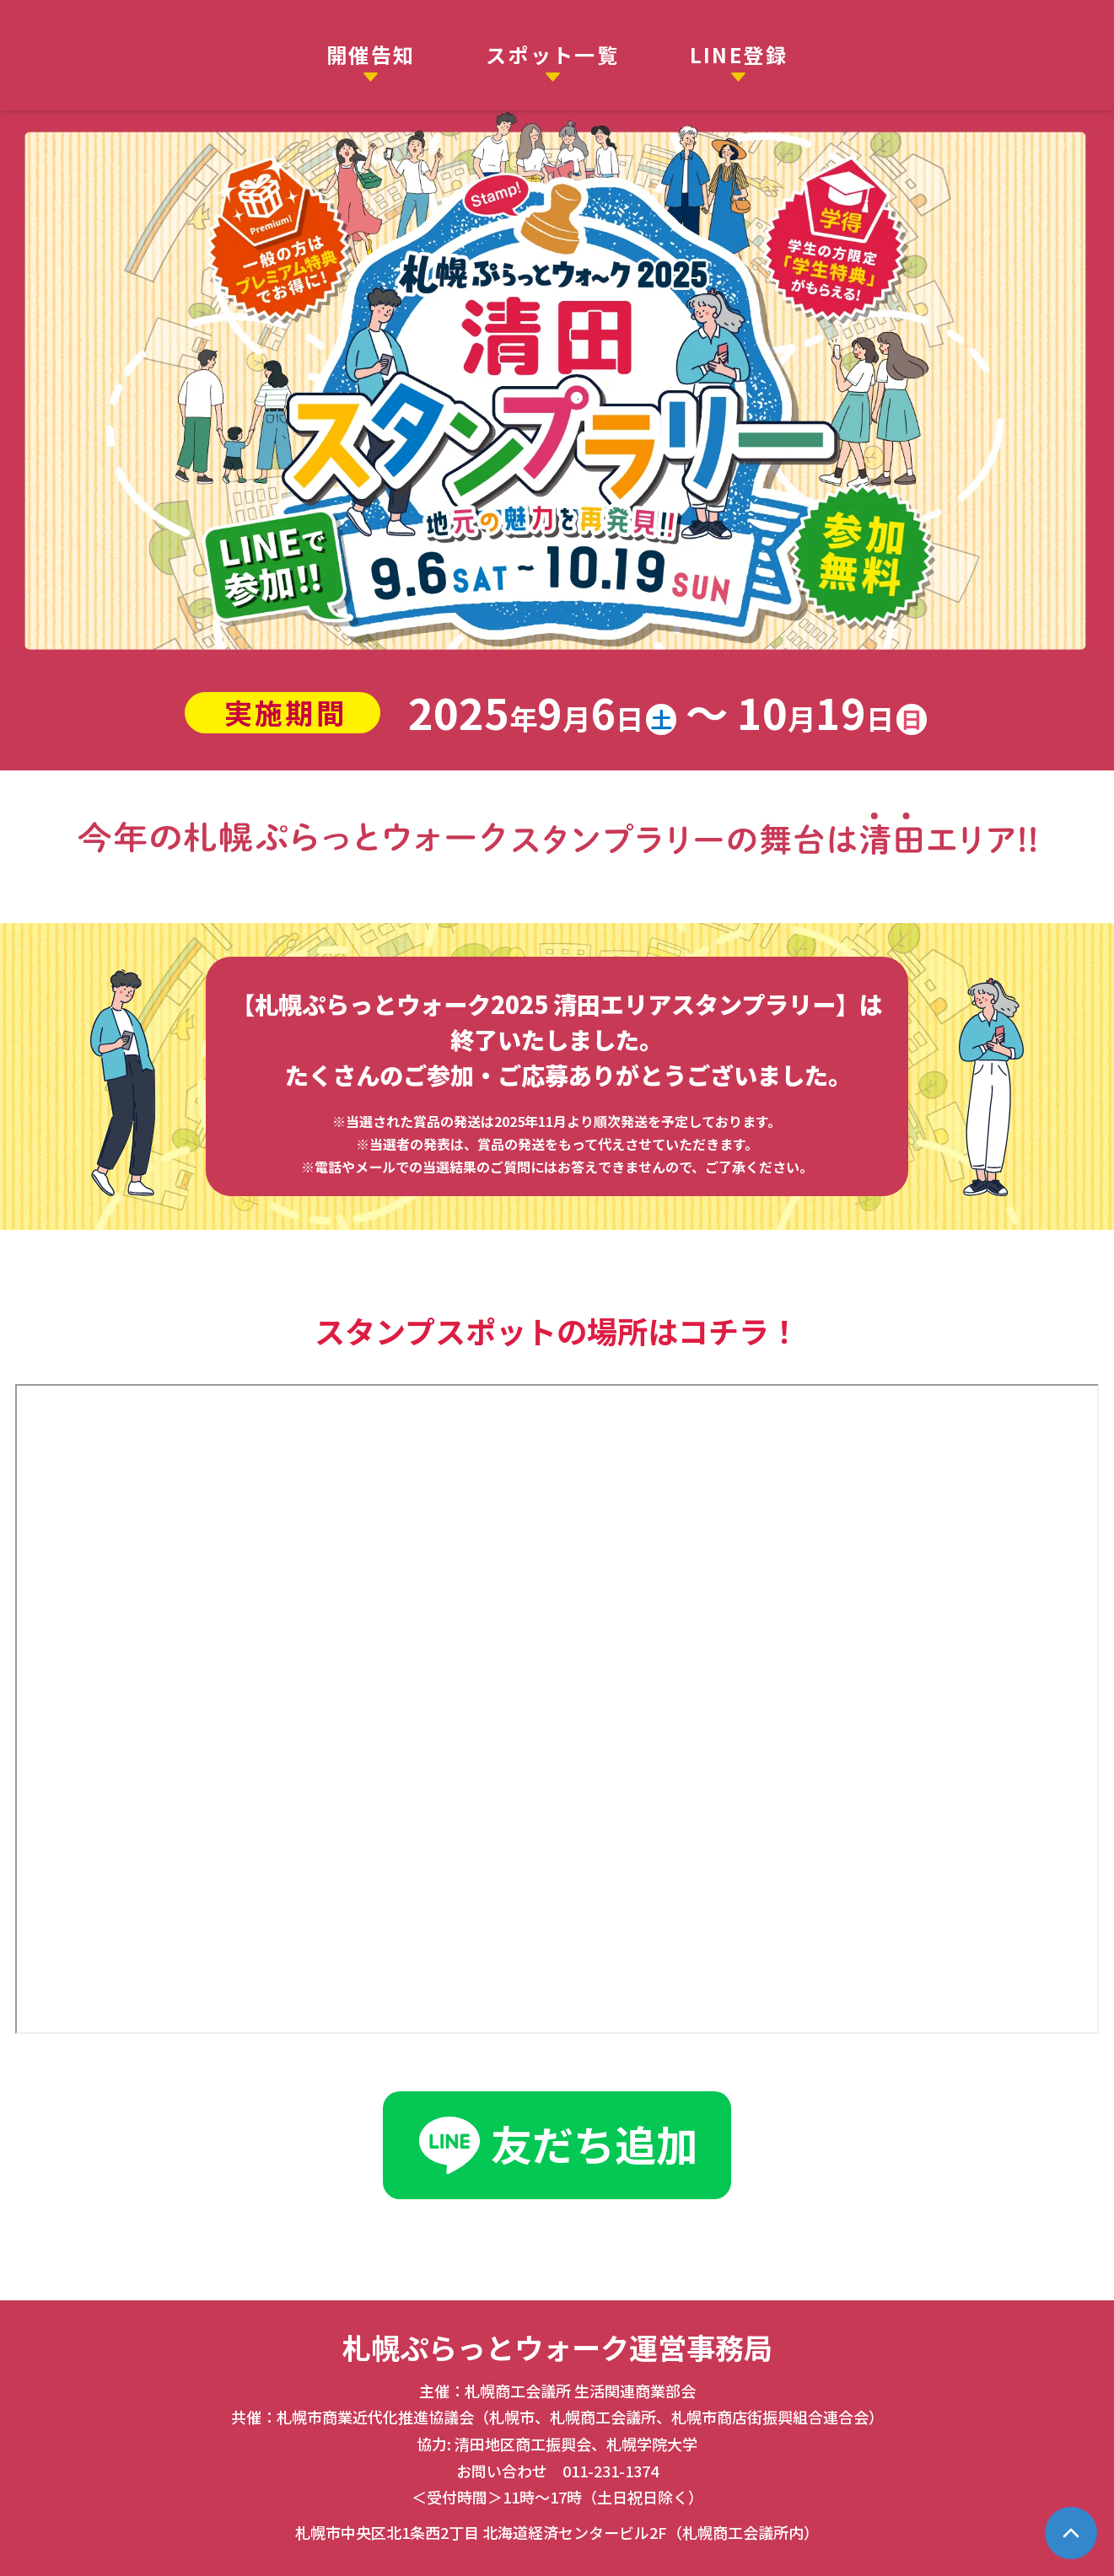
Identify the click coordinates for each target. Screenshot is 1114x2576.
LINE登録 (739, 54)
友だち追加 (557, 2145)
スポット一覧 (552, 54)
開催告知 (371, 54)
